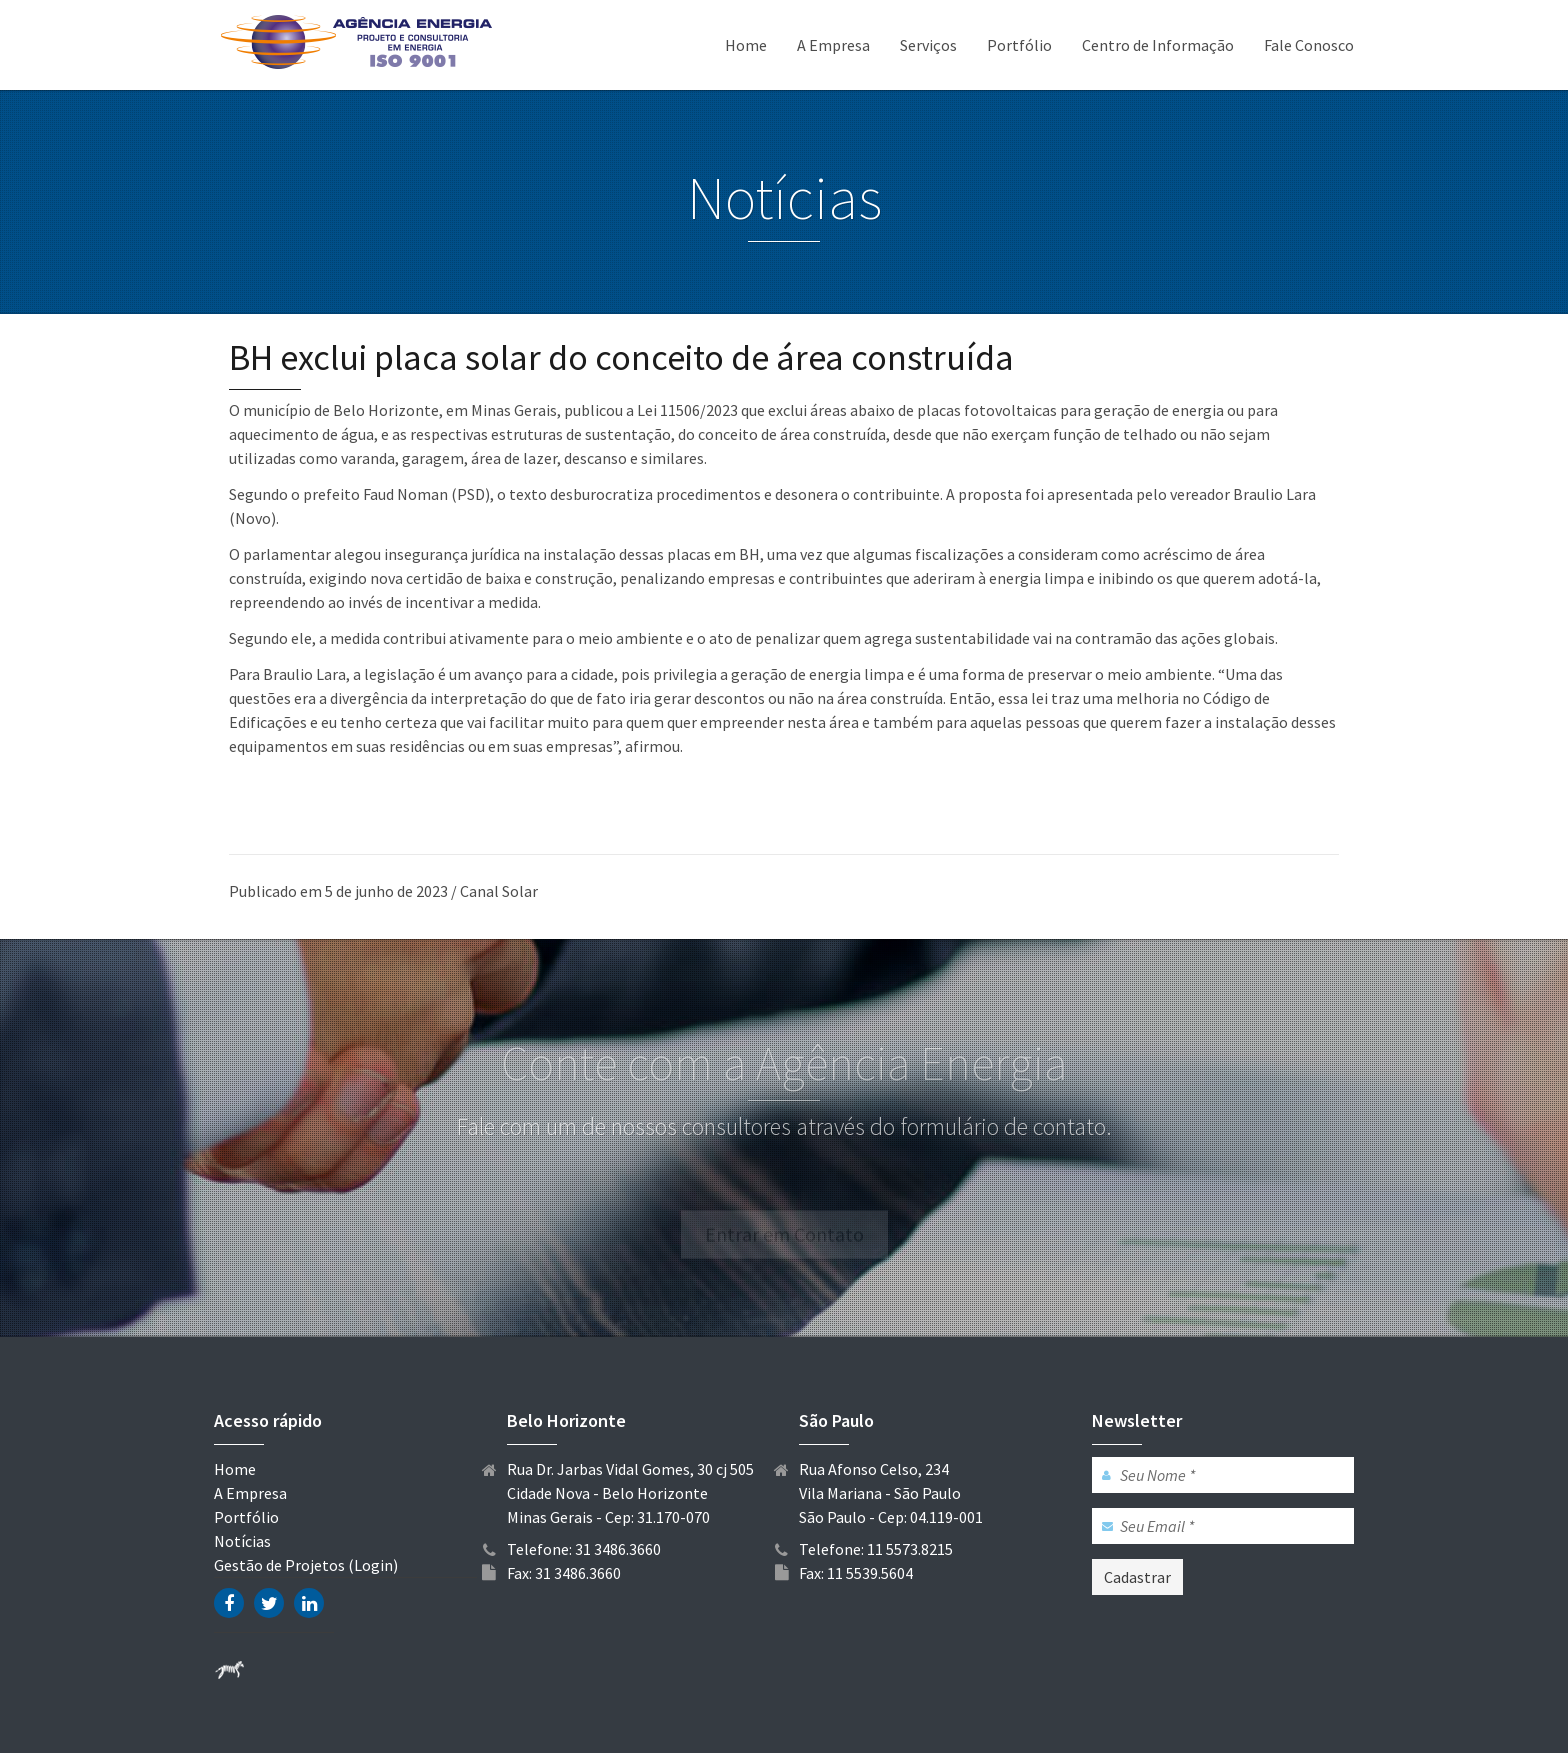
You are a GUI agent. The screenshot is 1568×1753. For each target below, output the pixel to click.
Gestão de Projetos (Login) (306, 1565)
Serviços (928, 45)
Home (746, 45)
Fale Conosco (1309, 45)
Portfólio (1019, 45)
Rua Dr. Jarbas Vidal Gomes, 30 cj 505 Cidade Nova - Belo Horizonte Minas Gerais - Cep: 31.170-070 (630, 1493)
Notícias (242, 1541)
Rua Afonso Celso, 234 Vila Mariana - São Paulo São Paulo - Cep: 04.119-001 (891, 1493)
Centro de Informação (1158, 45)
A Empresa (833, 45)
